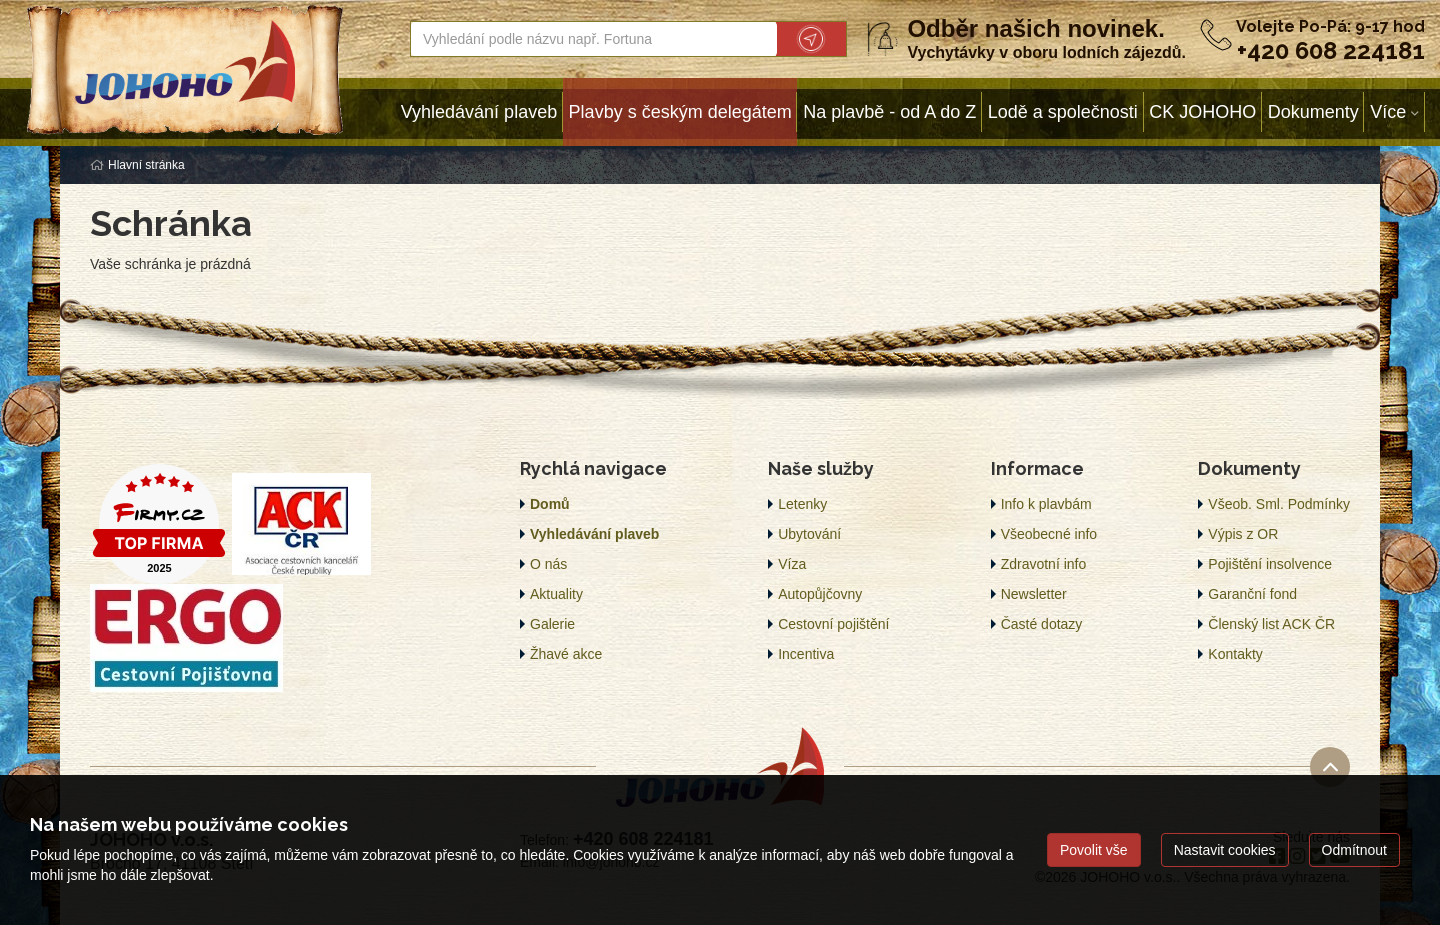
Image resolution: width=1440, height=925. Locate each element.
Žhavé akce (566, 654)
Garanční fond (1252, 594)
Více (1388, 112)
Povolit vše (1094, 850)
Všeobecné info (1049, 534)
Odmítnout (1354, 850)
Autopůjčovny (820, 594)
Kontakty (1235, 654)
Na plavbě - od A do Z (889, 112)
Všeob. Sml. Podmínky (1279, 504)
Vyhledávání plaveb (479, 112)
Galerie (552, 624)
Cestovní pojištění (833, 624)
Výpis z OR (1243, 534)
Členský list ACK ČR (1271, 624)
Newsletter (1034, 594)
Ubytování (809, 534)
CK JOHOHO (1202, 112)
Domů (550, 504)
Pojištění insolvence (1270, 564)
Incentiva (806, 654)
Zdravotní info (1044, 564)
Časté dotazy (1042, 624)
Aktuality (556, 594)
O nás (548, 564)
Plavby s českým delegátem (680, 112)
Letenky (802, 504)
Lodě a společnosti (1063, 112)
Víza (792, 564)
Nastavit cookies (1225, 850)
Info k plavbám (1046, 504)
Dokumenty (1313, 112)
